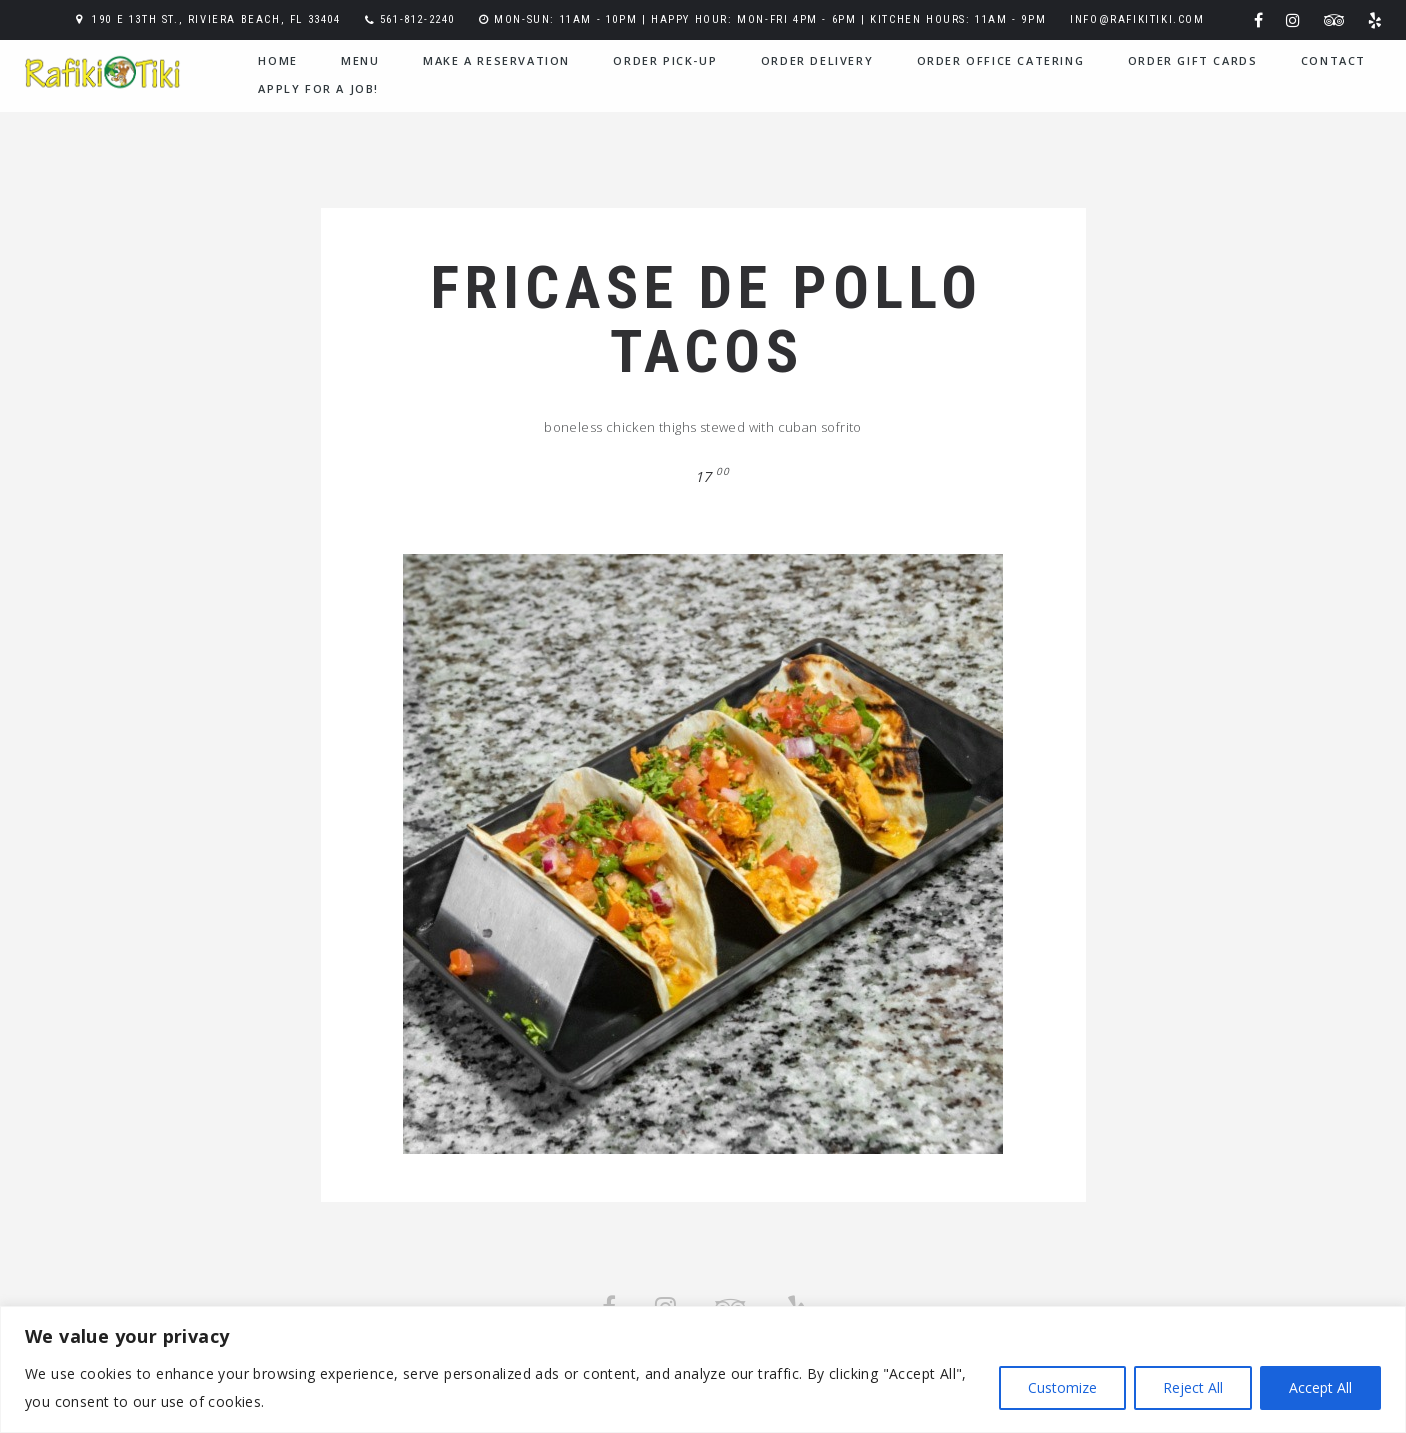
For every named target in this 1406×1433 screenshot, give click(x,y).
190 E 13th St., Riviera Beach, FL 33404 (216, 19)
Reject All (1193, 1387)
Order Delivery (817, 60)
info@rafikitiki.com (1137, 19)
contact (1333, 60)
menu (360, 60)
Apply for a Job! (318, 88)
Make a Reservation (496, 60)
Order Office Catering (1001, 60)
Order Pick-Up (665, 60)
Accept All (1320, 1387)
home (277, 60)
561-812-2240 (417, 19)
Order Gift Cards (1193, 60)
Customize (1062, 1387)
